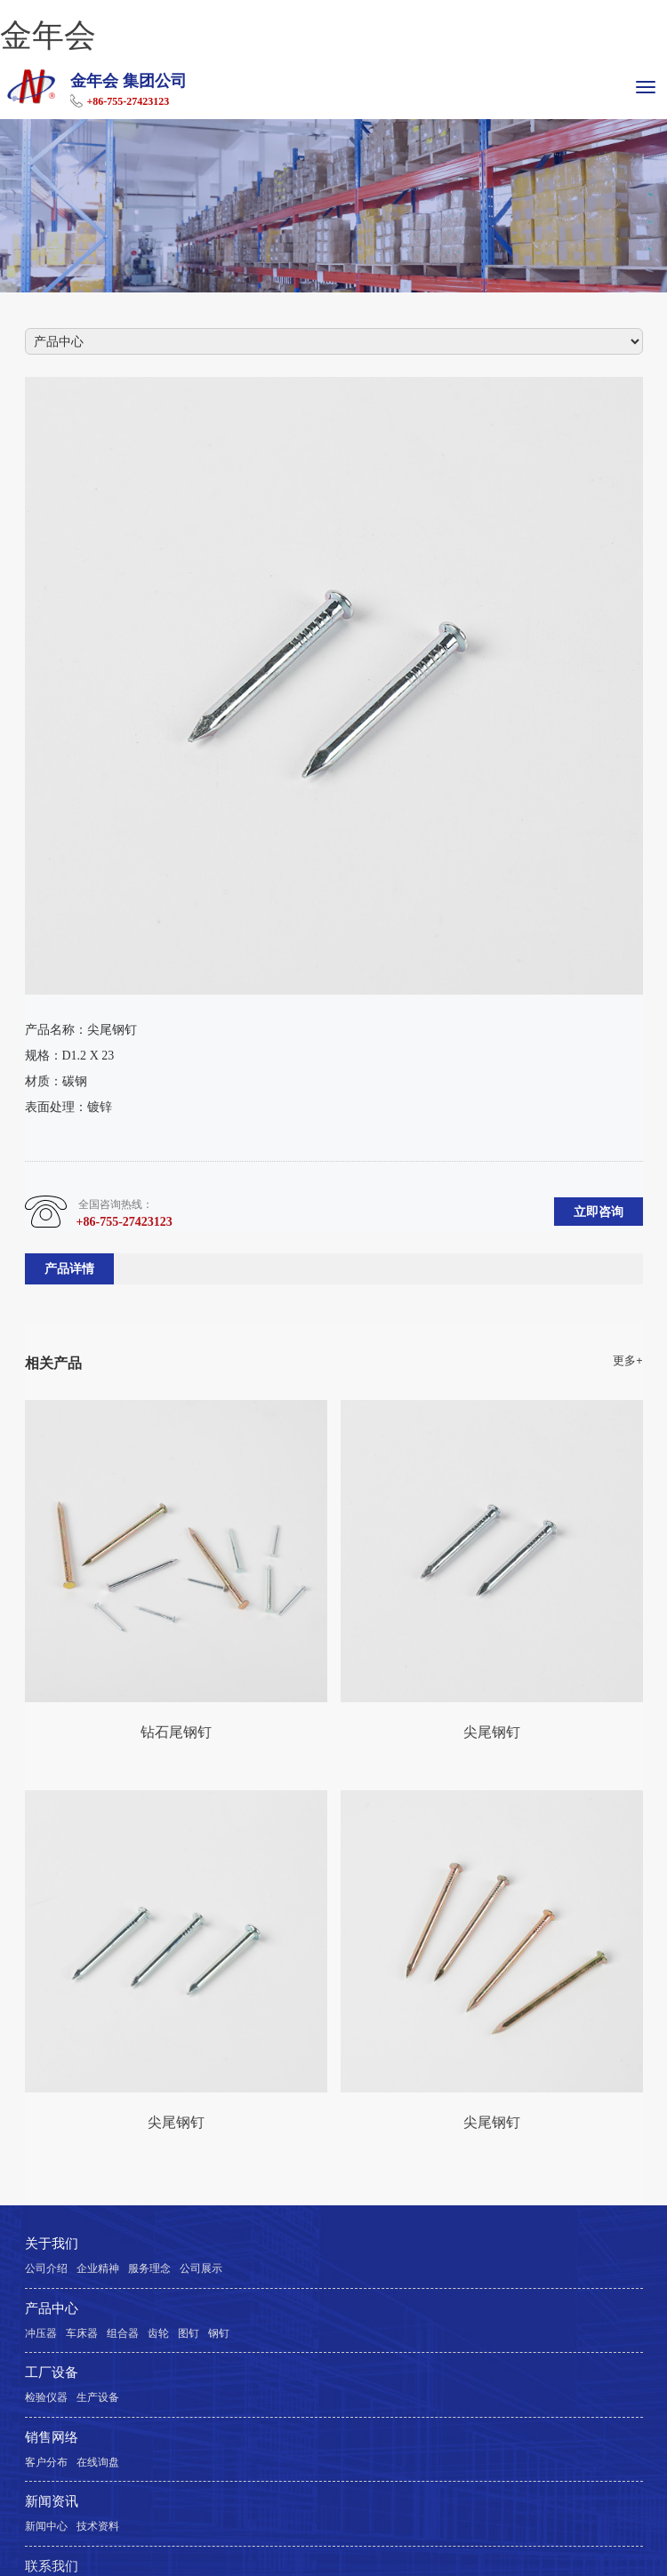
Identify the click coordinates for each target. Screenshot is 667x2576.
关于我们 (51, 2243)
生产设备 (97, 2397)
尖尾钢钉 (491, 1732)
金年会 (48, 35)
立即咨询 (598, 1211)
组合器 (123, 2333)
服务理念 (149, 2268)
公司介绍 (46, 2268)
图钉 (188, 2333)
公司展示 (201, 2268)
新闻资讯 (51, 2501)
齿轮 (158, 2333)
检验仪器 (46, 2397)
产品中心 (51, 2308)
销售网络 (51, 2437)
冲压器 (41, 2333)
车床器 (82, 2333)
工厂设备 (51, 2372)
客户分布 (46, 2462)
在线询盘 (97, 2462)
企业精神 (97, 2268)
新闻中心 (46, 2526)
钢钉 (218, 2333)
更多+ (627, 1361)
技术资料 (97, 2526)
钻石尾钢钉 (176, 1732)
